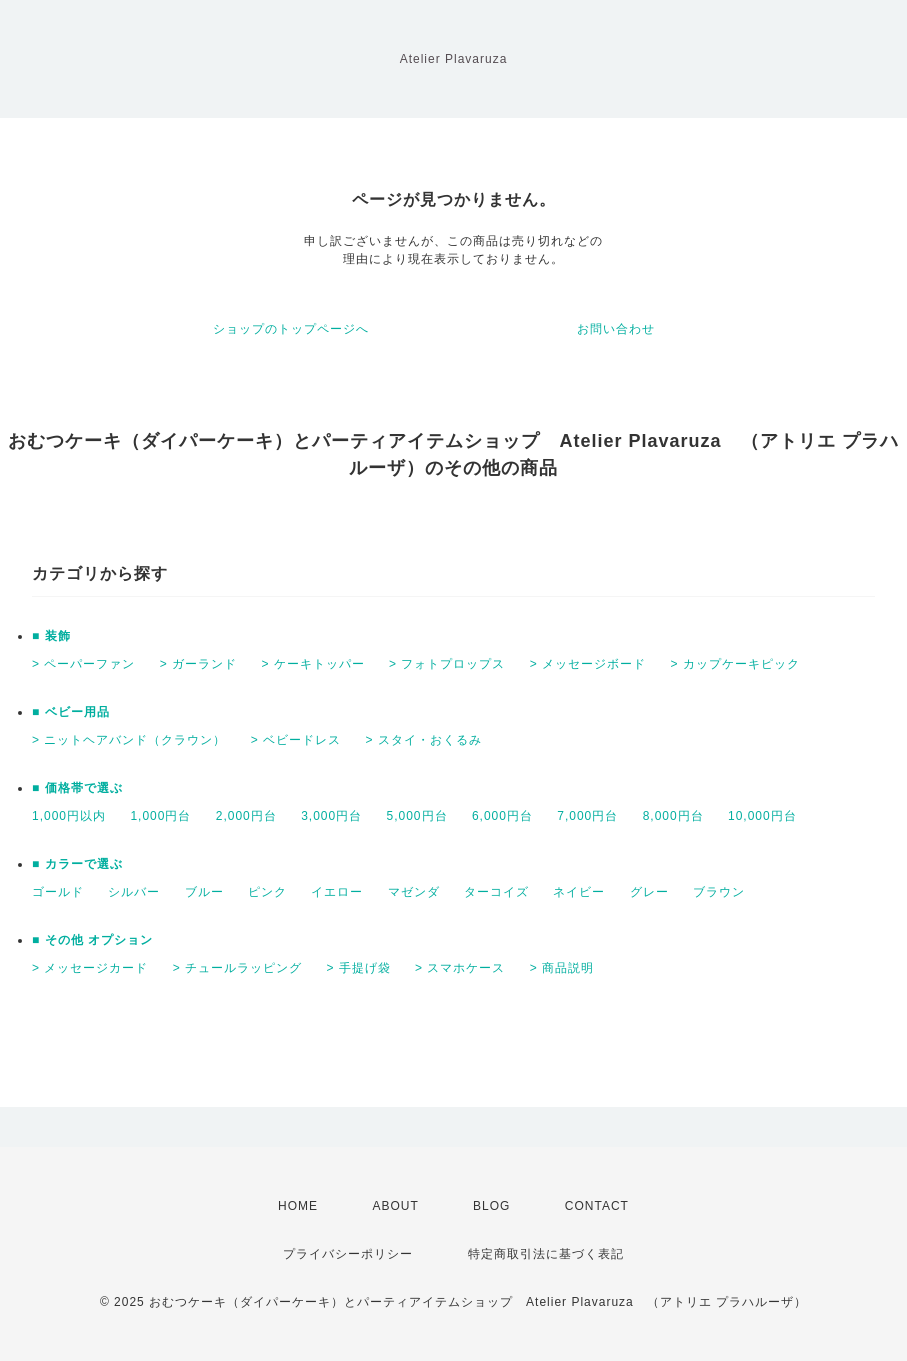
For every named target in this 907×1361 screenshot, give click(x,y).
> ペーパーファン (83, 664)
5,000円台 (417, 816)
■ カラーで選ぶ (77, 864)
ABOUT (395, 1206)
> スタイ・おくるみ (423, 740)
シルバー (134, 892)
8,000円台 (673, 816)
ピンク (267, 892)
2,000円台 (246, 816)
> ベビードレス (296, 740)
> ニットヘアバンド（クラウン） (129, 740)
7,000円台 (587, 816)
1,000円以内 (69, 816)
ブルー (204, 892)
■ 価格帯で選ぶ (77, 788)
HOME (298, 1206)
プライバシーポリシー (348, 1254)
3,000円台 (331, 816)
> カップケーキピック (734, 664)
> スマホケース (460, 968)
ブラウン (719, 892)
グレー (649, 892)
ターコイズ (496, 892)
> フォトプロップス (447, 664)
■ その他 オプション (92, 940)
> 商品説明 (562, 968)
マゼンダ (414, 892)
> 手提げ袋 (358, 968)
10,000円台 (762, 816)
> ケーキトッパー (312, 664)
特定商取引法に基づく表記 (546, 1254)
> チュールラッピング (237, 968)
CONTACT (597, 1206)
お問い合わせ (616, 329)
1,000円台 (160, 816)
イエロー (337, 892)
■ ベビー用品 (71, 712)
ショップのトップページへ (291, 329)
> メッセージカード (90, 968)
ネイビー (579, 892)
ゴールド (58, 892)
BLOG (491, 1206)
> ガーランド (198, 664)
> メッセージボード (588, 664)
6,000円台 (502, 816)
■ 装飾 (51, 636)
